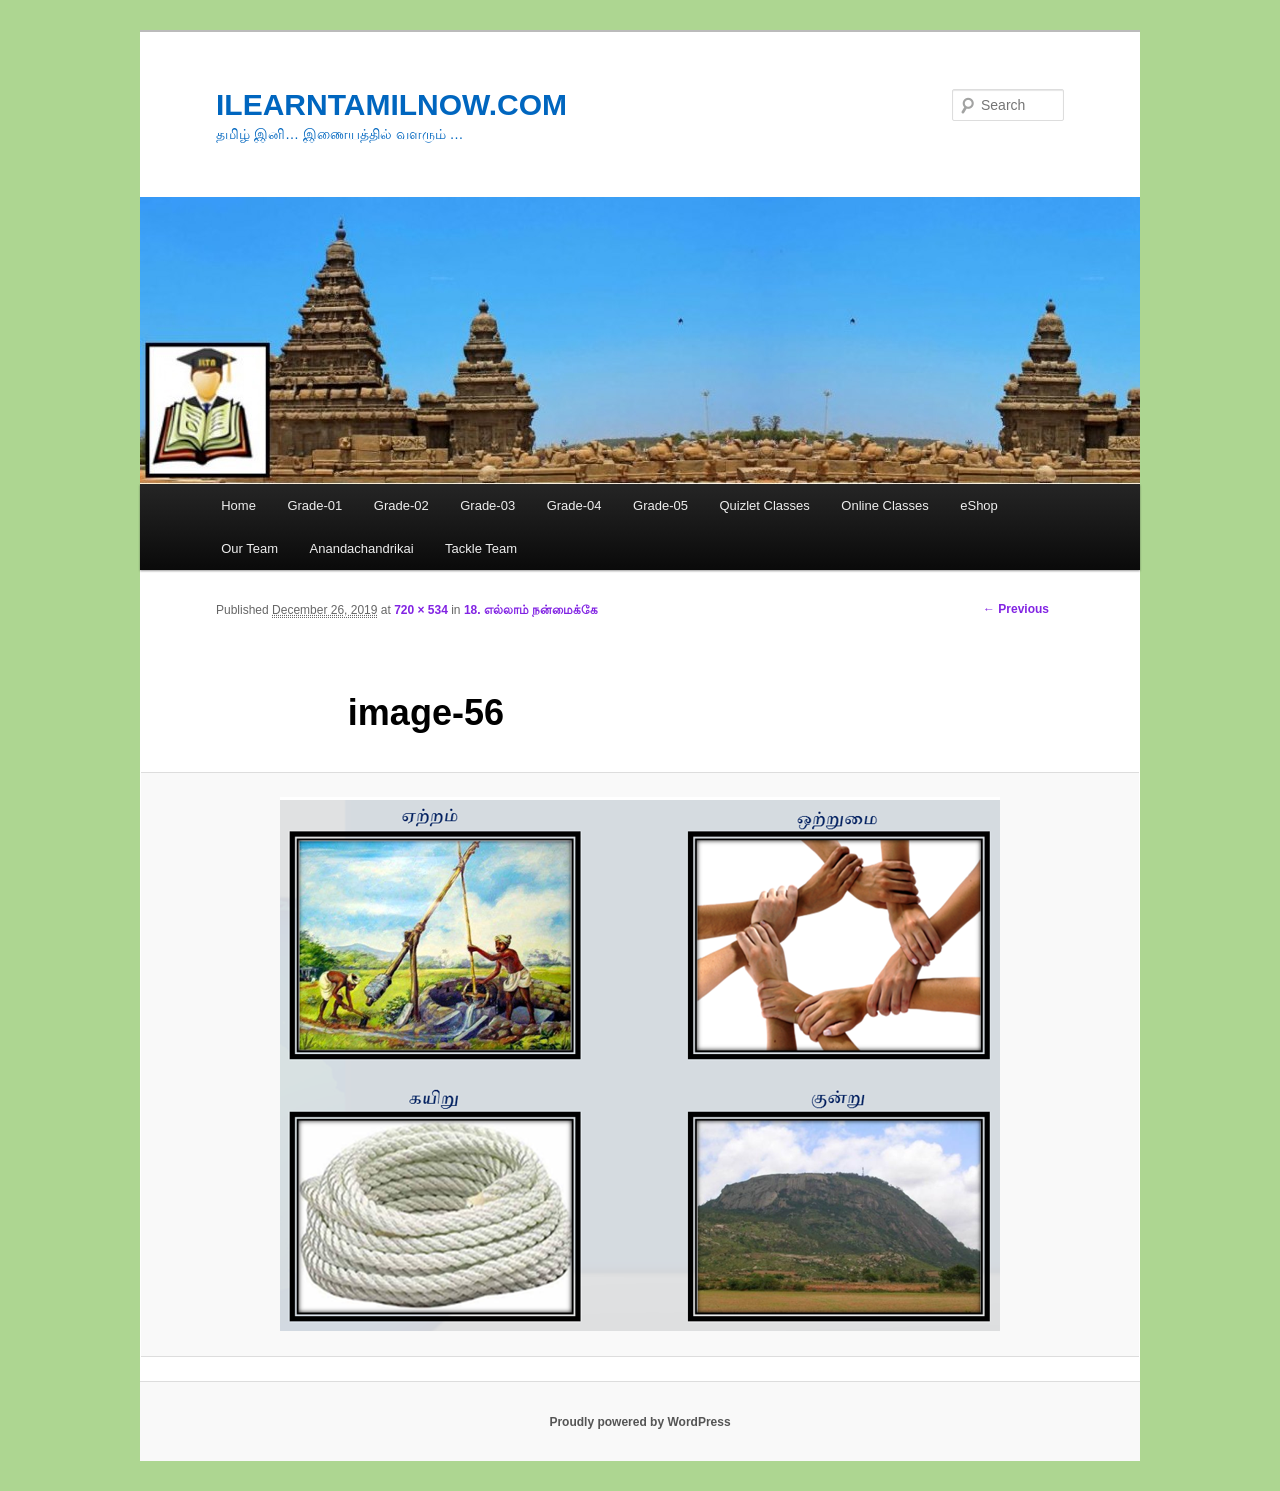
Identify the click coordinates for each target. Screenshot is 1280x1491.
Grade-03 (487, 505)
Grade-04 (574, 505)
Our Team (249, 548)
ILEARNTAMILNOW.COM (391, 104)
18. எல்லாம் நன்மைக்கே (531, 610)
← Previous (1016, 609)
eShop (979, 505)
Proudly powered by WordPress (639, 1422)
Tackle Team (481, 548)
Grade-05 (660, 505)
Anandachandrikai (362, 548)
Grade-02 (401, 505)
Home (238, 505)
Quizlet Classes (764, 505)
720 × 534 (421, 610)
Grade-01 (314, 505)
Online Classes (884, 505)
